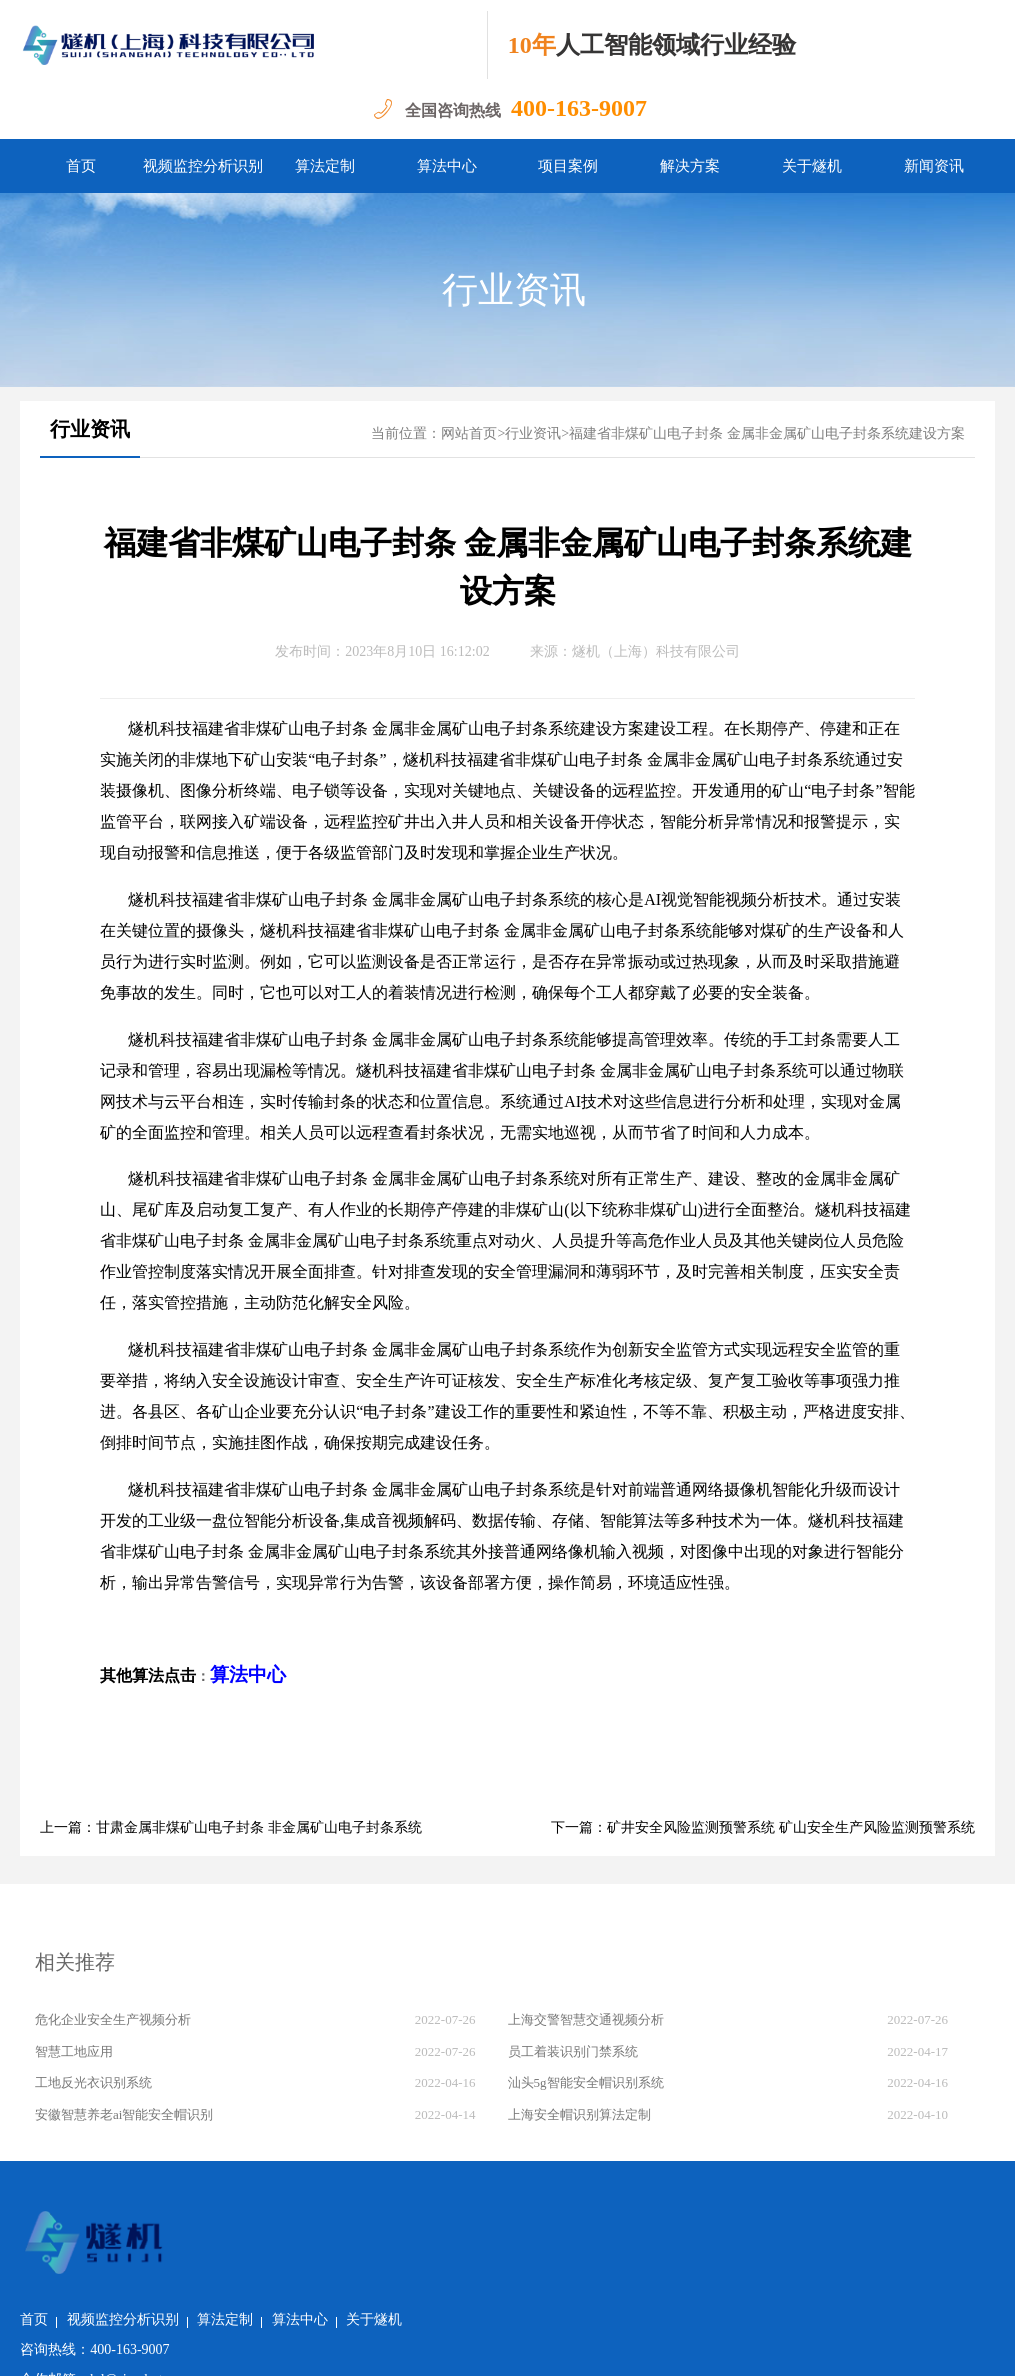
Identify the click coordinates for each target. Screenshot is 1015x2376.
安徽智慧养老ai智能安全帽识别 (124, 2114)
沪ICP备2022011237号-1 (473, 2345)
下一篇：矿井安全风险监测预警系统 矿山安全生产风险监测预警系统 (763, 1827)
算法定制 (325, 166)
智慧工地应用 (74, 2051)
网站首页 (469, 433)
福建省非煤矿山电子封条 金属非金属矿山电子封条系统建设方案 (767, 433)
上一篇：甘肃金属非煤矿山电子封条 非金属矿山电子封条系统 (231, 1827)
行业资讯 (514, 290)
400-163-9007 (579, 108)
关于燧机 (812, 166)
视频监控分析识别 (203, 166)
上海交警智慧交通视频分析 (586, 2019)
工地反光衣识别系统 (93, 2082)
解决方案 (690, 166)
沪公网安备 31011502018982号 (288, 2345)
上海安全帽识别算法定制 (579, 2114)
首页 (81, 166)
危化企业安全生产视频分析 (113, 2019)
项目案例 (568, 166)
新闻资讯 (934, 166)
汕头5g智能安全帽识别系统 (586, 2082)
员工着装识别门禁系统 (573, 2051)
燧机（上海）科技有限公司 (656, 651)
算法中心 (447, 166)
